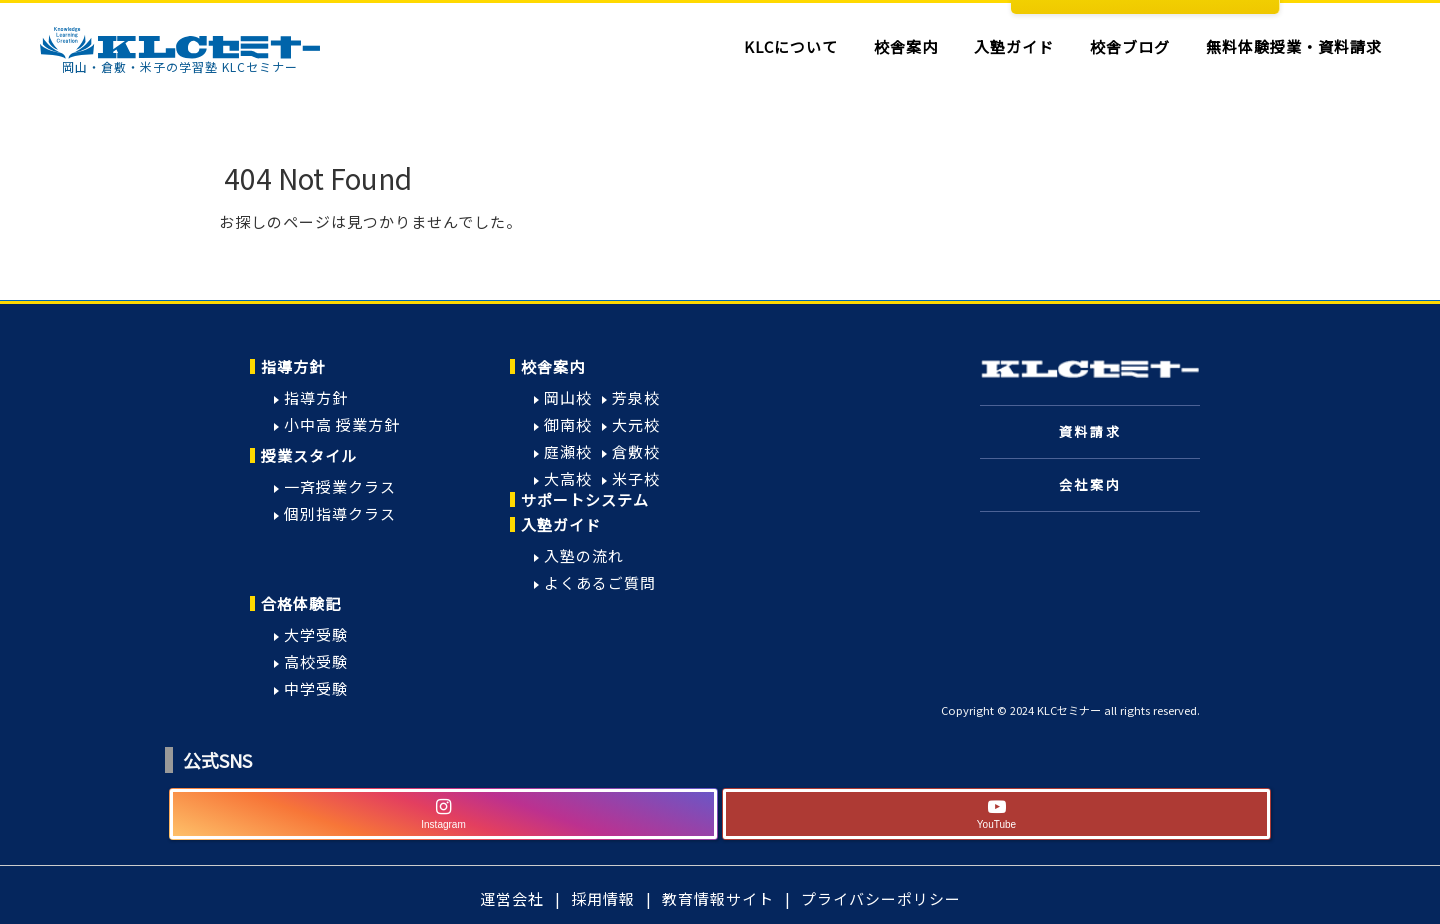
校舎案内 (553, 366)
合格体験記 (301, 603)
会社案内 (1090, 484)
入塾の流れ (584, 555)
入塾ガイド (561, 524)
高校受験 (316, 661)
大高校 (568, 478)
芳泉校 (636, 397)
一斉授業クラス (340, 486)
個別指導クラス (340, 513)
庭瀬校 (568, 451)
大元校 (636, 424)
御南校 (568, 424)
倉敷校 (636, 451)
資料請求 (1090, 431)
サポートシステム (585, 499)
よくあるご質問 (600, 582)
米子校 (636, 478)
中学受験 (316, 688)
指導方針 (293, 366)
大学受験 (316, 634)
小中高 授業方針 (342, 424)
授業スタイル (309, 455)
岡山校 (568, 397)
